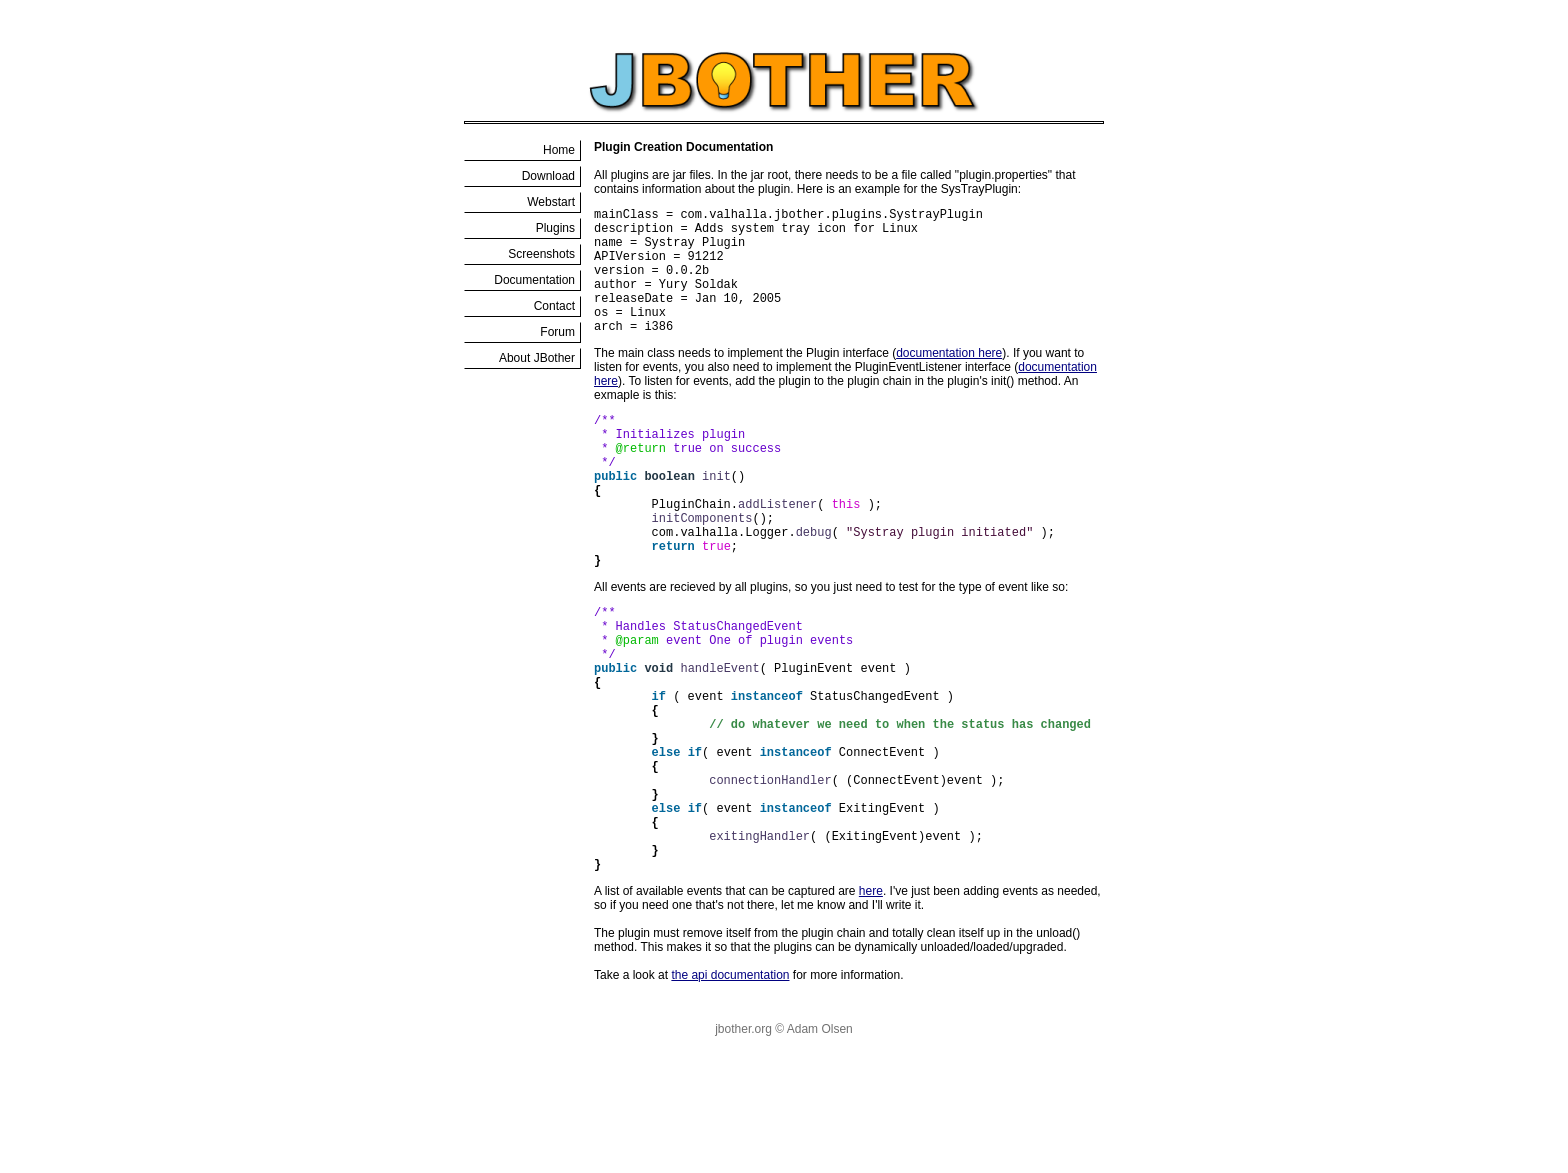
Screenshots (541, 254)
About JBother (537, 358)
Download (548, 176)
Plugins (555, 228)
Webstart (551, 202)
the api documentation (730, 1092)
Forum (557, 332)
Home (559, 150)
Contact (554, 306)
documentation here (949, 380)
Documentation (534, 280)
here (871, 1008)
